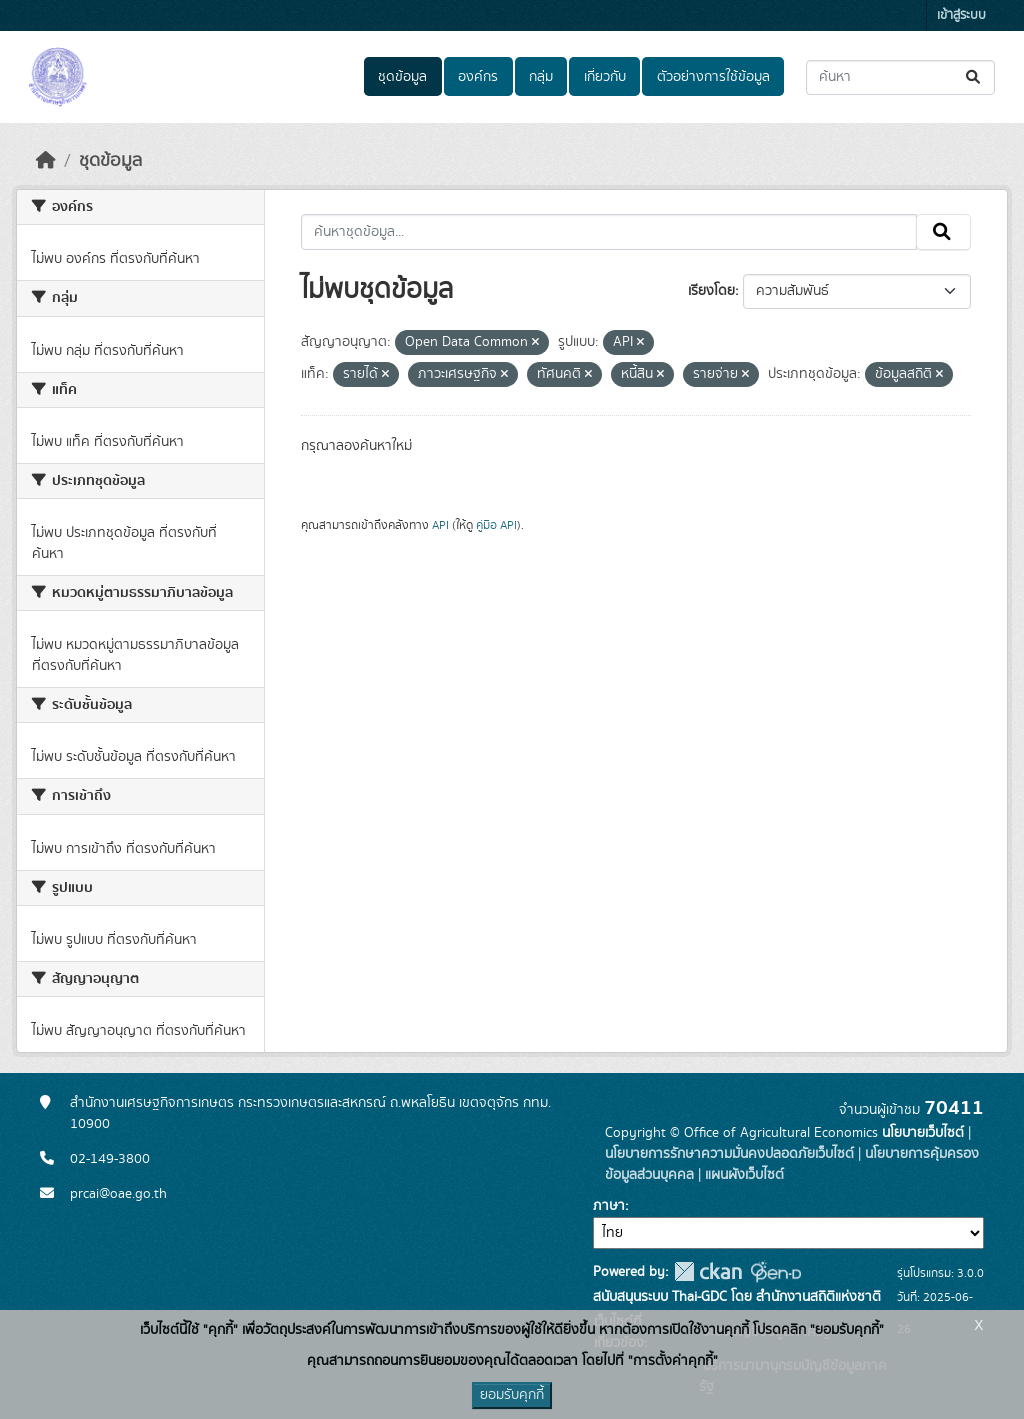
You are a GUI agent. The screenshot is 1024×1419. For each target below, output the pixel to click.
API (440, 525)
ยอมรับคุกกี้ (512, 1395)
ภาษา (609, 1206)
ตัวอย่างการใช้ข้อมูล (713, 77)
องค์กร (478, 77)
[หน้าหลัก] (46, 161)
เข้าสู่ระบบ (961, 15)
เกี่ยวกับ (605, 77)
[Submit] (974, 77)
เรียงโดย (711, 291)
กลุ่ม (541, 77)
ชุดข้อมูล (402, 77)
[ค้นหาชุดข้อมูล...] (900, 77)
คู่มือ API (496, 525)
